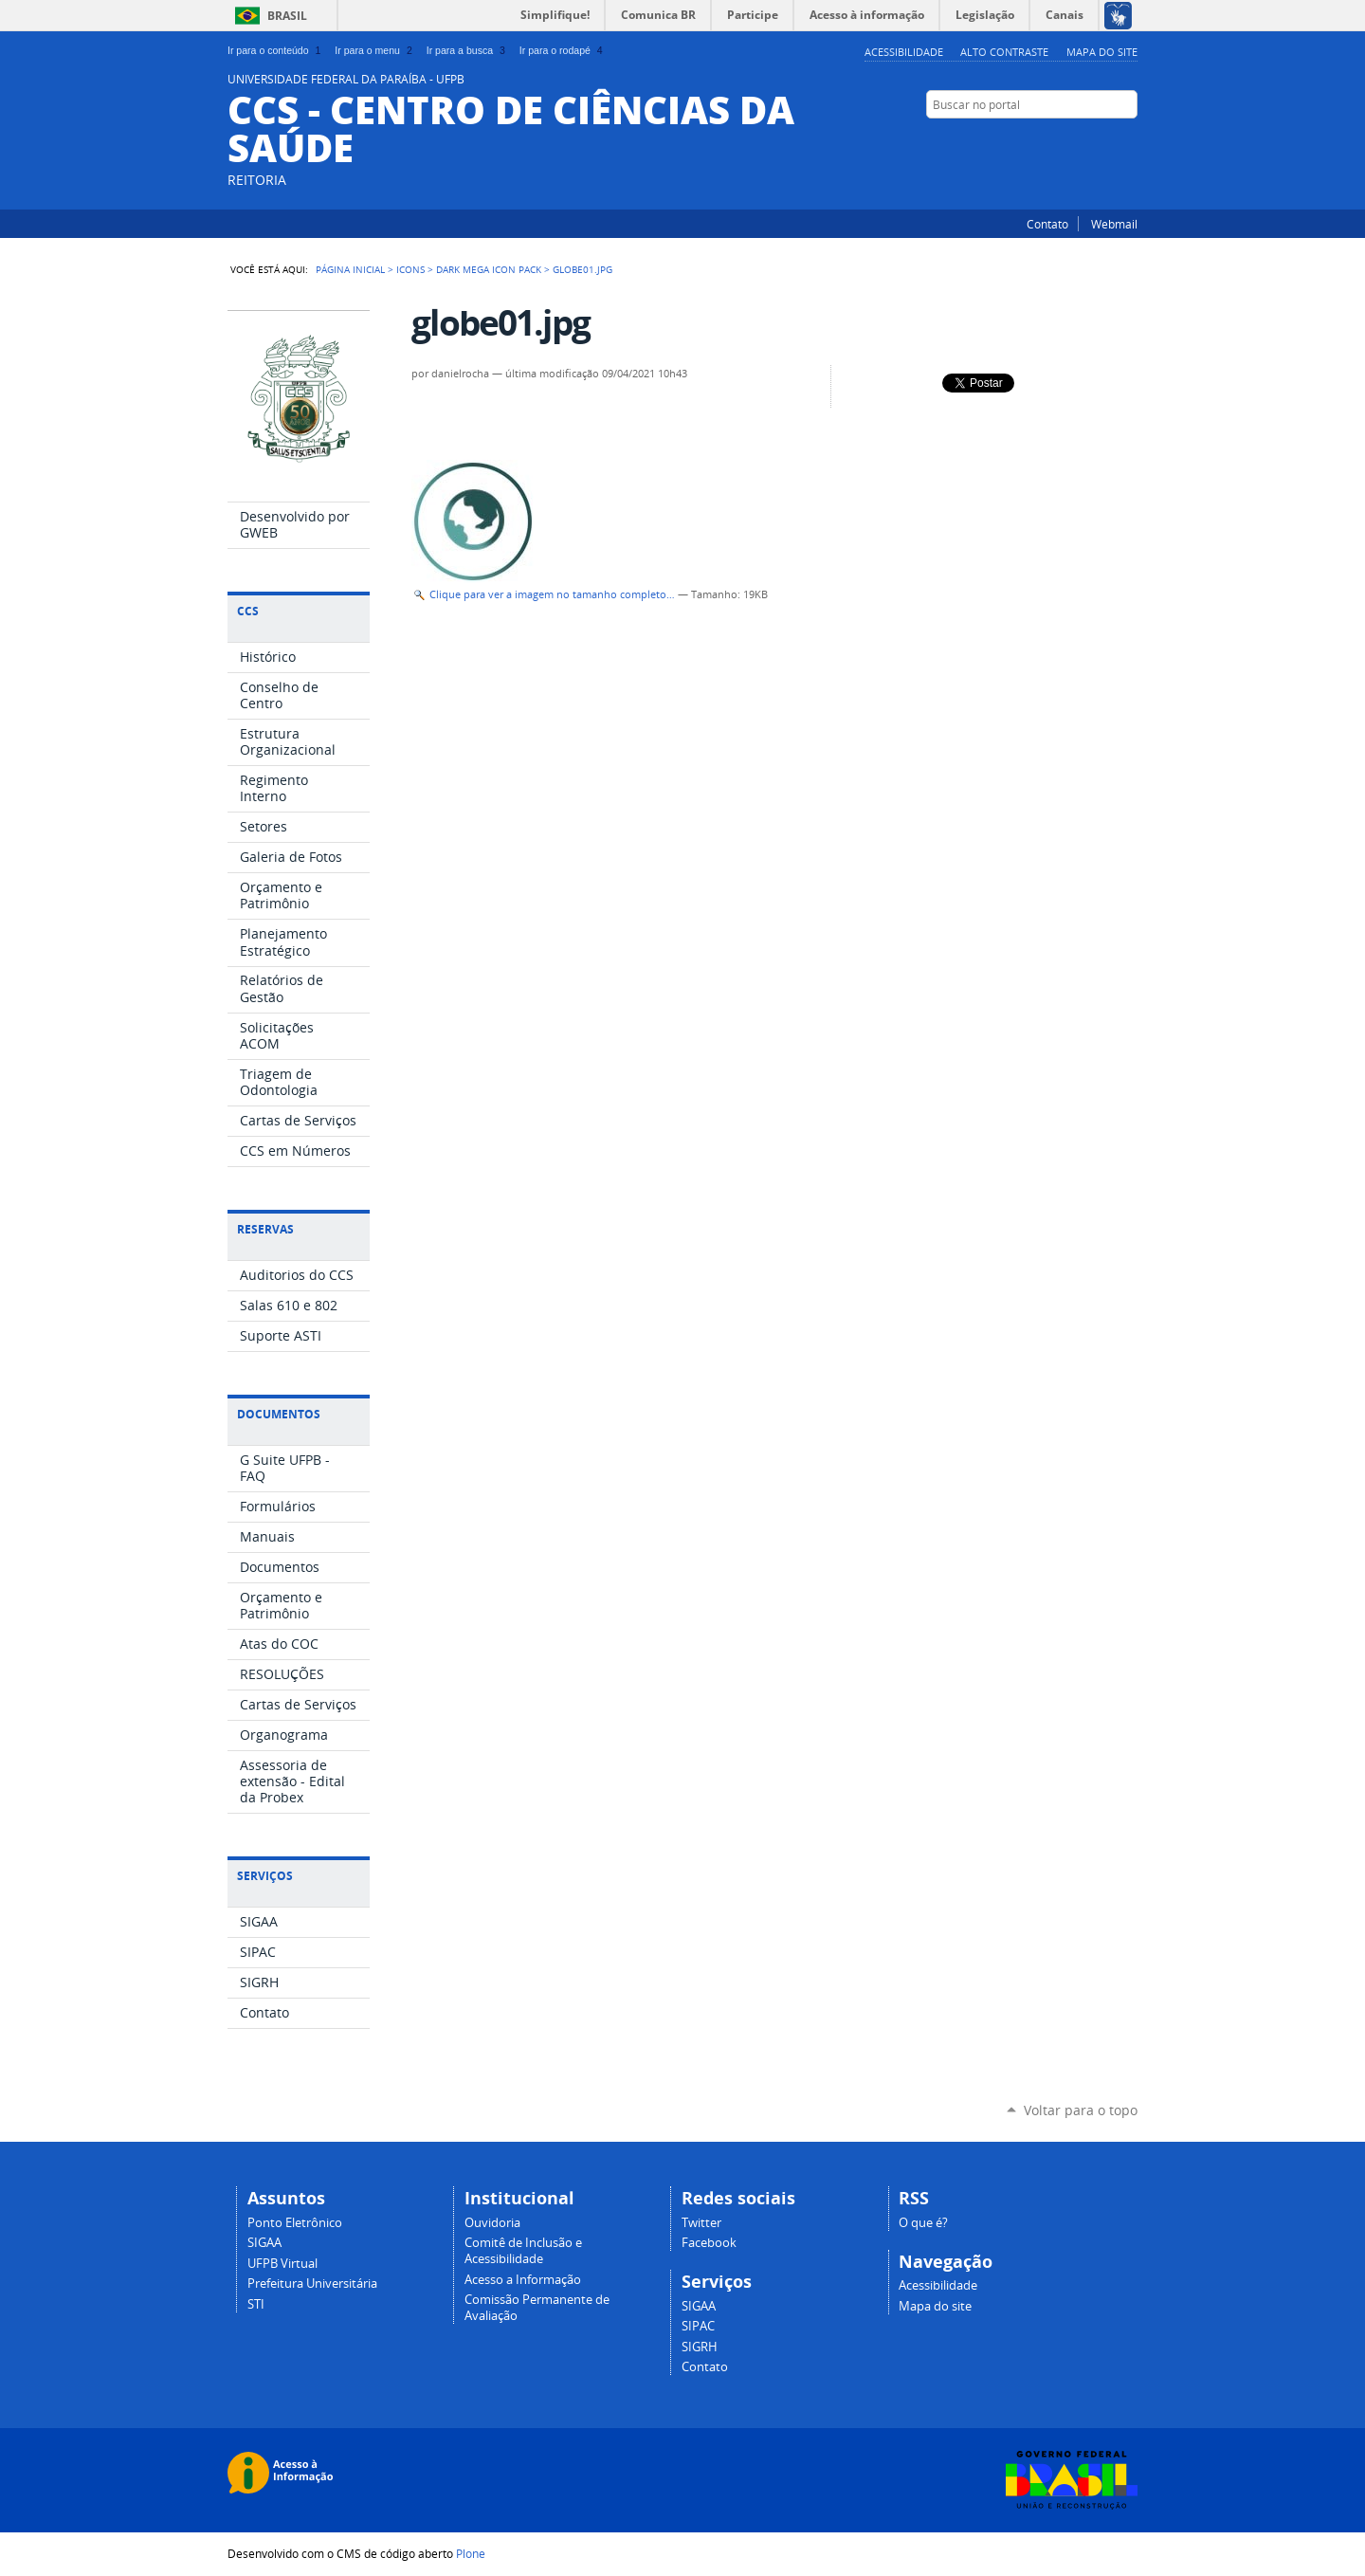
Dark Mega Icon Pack (488, 269)
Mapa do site (1102, 52)
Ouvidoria (492, 2223)
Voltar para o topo (1081, 2110)
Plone (470, 2553)
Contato (1047, 223)
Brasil (287, 16)
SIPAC (698, 2326)
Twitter (1104, 141)
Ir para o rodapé (563, 50)
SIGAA (264, 2243)
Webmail (1114, 223)
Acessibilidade (903, 52)
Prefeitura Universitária (312, 2283)
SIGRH (700, 2347)
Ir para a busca (468, 50)
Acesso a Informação (522, 2280)
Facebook (1128, 141)
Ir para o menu (375, 50)
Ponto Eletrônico (294, 2223)
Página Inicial (350, 269)
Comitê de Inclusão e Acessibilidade (523, 2251)
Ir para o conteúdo (276, 50)
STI (255, 2304)
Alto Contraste (1004, 52)
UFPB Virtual (282, 2264)
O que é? (923, 2223)
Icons (410, 269)
